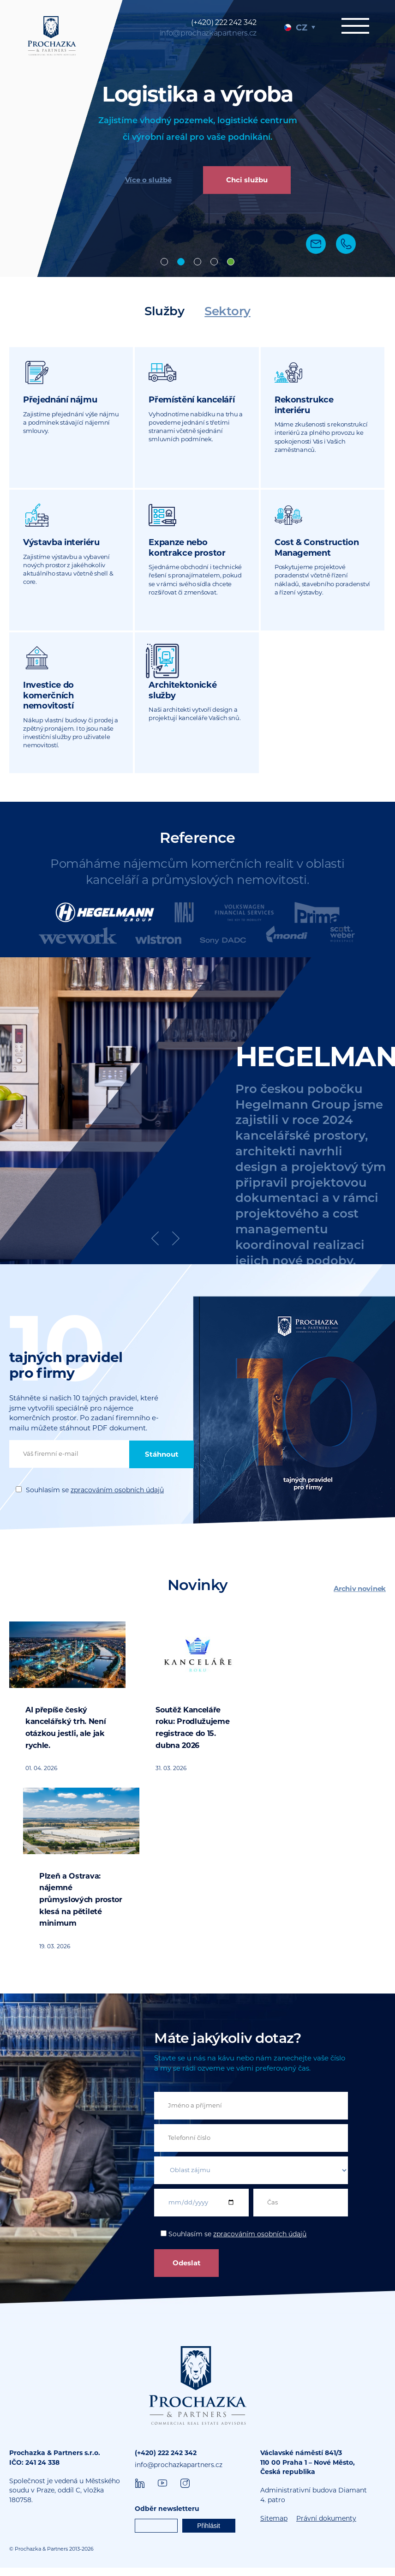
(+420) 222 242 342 (224, 22)
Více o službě (148, 180)
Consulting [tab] (214, 261)
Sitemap (273, 2526)
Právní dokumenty (326, 2526)
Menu (353, 26)
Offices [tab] (164, 261)
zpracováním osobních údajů (117, 1498)
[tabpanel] (197, 138)
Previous (155, 1246)
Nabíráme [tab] (230, 261)
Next (176, 1246)
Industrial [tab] (181, 261)
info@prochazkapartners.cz (208, 33)
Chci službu (247, 180)
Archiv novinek (360, 1597)
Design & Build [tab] (197, 261)
